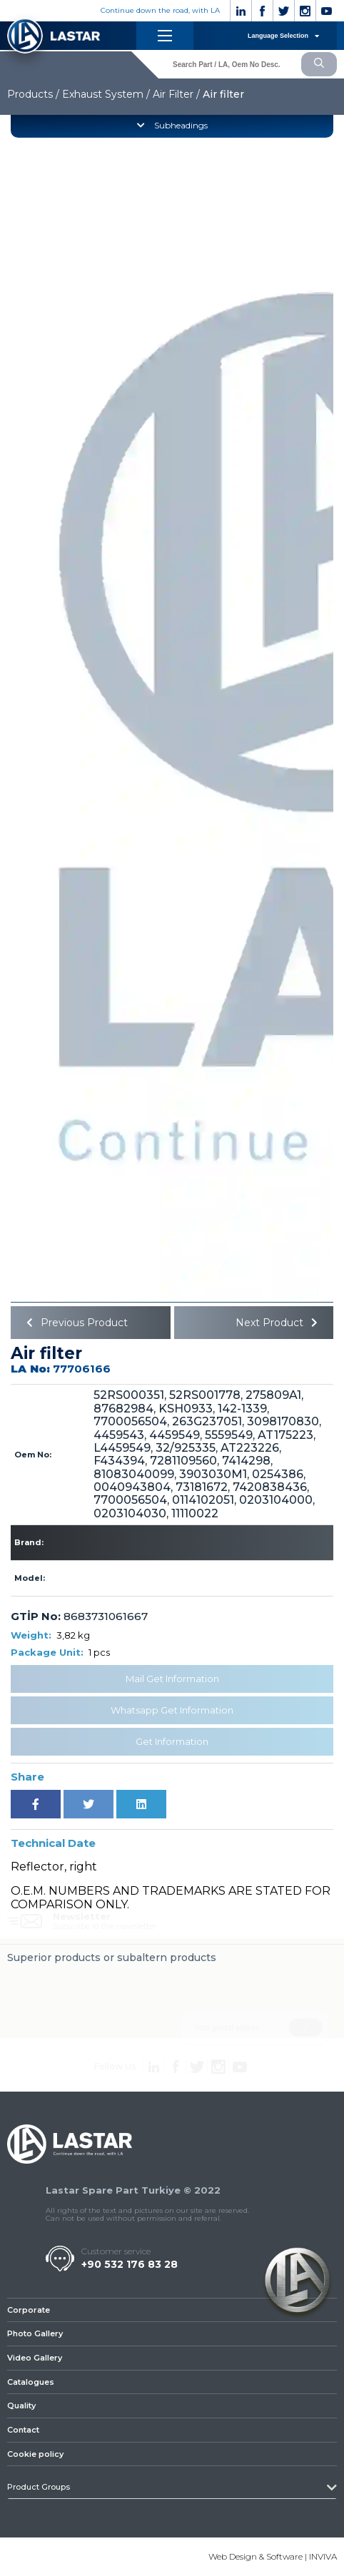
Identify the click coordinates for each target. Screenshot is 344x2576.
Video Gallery (34, 2358)
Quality (21, 2405)
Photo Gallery (35, 2333)
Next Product (279, 1322)
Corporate (28, 2310)
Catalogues (30, 2382)
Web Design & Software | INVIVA (272, 2556)
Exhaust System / (106, 94)
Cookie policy (35, 2454)
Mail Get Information (172, 1678)
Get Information (172, 1741)
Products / (33, 94)
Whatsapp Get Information (172, 1710)
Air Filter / (176, 94)
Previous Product (74, 1322)
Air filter (223, 94)
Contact (23, 2430)
